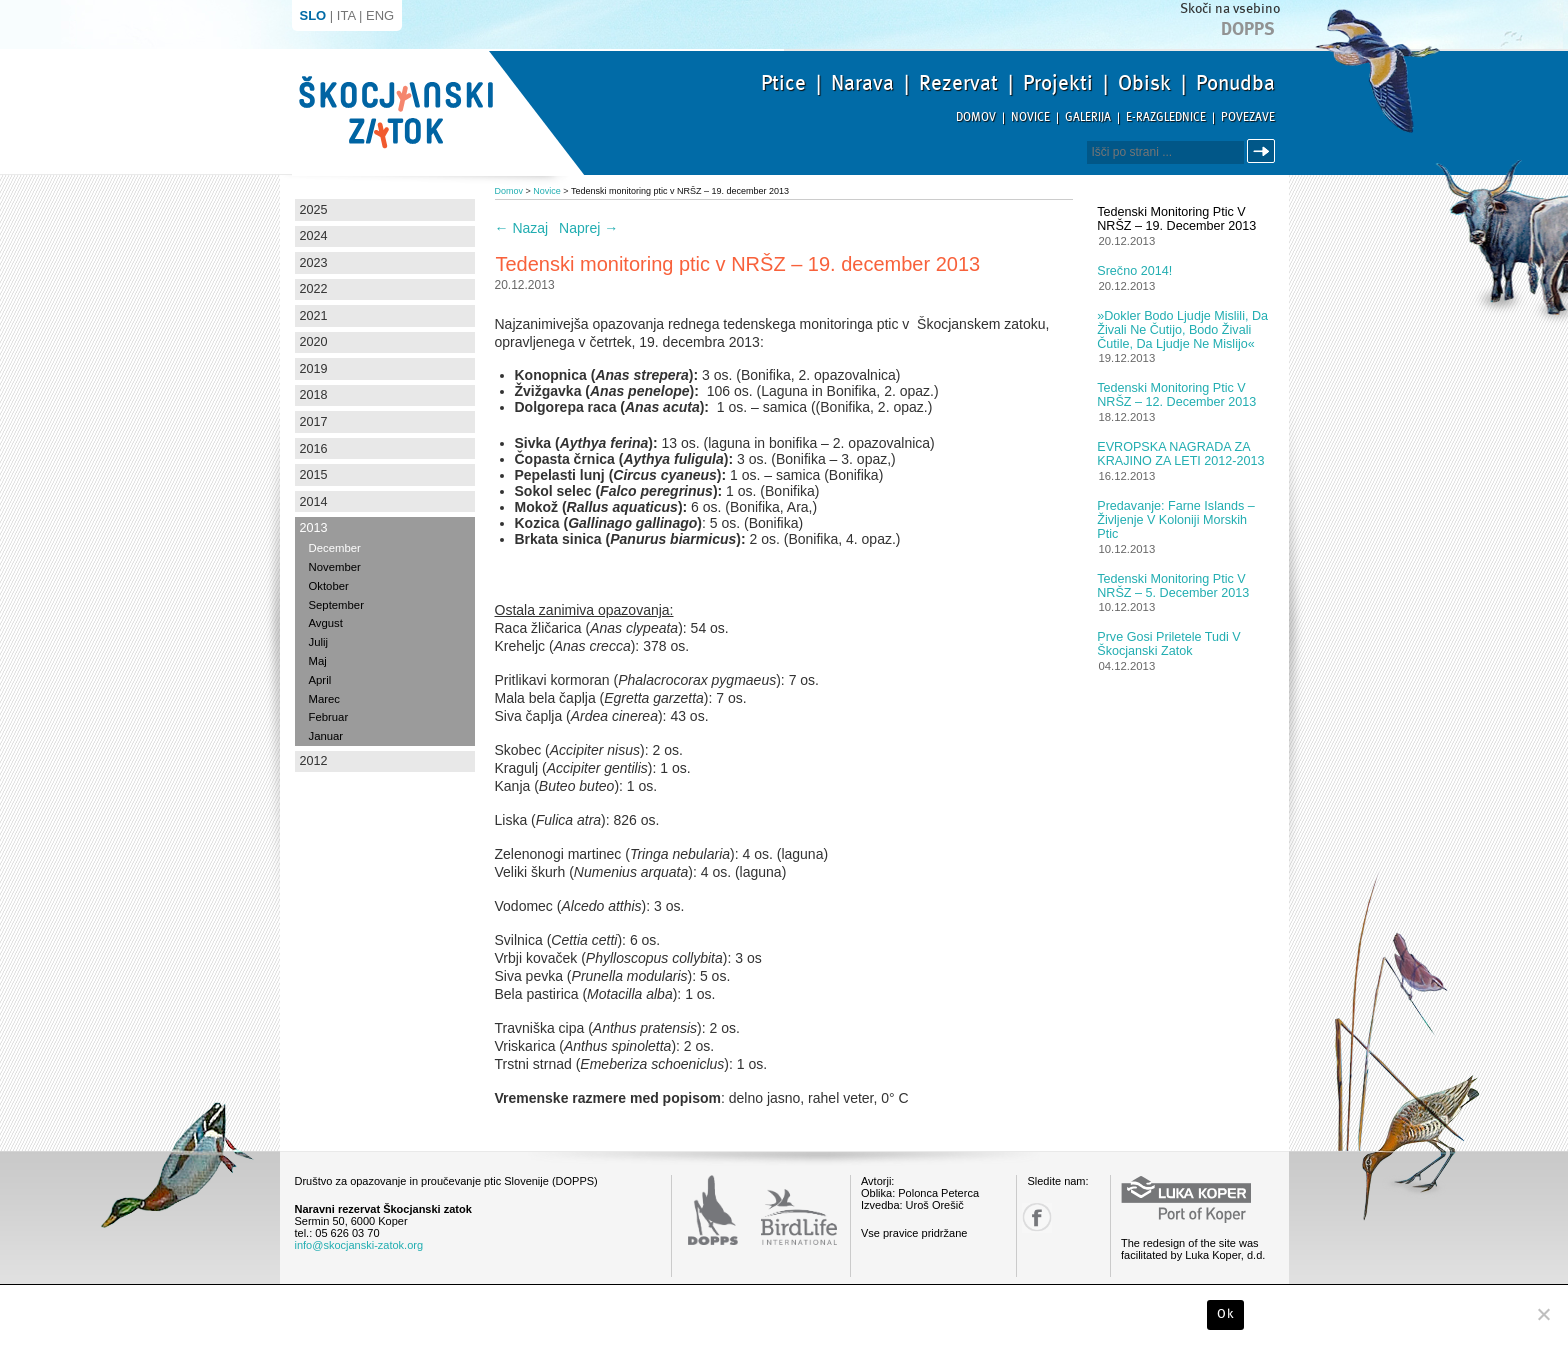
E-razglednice (1166, 117)
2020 (314, 342)
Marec (324, 699)
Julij (319, 642)
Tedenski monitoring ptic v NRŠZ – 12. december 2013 (1176, 395)
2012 (314, 761)
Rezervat (958, 83)
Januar (326, 736)
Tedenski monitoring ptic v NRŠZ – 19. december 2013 (1176, 219)
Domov (976, 117)
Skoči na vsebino (1230, 8)
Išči (1264, 151)
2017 (314, 422)
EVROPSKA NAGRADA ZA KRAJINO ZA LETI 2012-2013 (1180, 454)
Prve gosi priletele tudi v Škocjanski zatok (1169, 644)
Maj (318, 661)
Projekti (1058, 83)
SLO (313, 15)
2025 (314, 210)
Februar (329, 717)
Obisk (1144, 83)
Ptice (783, 83)
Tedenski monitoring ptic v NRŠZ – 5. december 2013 (1173, 586)
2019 (314, 369)
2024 (314, 236)
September (336, 605)
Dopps (1248, 29)
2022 (314, 289)
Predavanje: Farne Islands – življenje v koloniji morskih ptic (1176, 520)
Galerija (1088, 117)
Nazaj (522, 228)
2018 (314, 395)
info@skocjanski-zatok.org (359, 1245)
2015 (314, 475)
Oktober (329, 586)
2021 (314, 316)
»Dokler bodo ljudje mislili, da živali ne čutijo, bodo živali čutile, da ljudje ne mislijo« (1182, 330)
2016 (314, 449)
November (335, 567)
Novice (1030, 117)
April (320, 680)
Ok (1225, 1314)
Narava (862, 83)
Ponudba (1235, 83)
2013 (314, 528)
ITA (346, 15)
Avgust (326, 623)
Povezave (1248, 117)
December (335, 548)
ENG (380, 15)
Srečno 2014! (1134, 271)
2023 (314, 263)
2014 (314, 502)
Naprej (588, 228)
